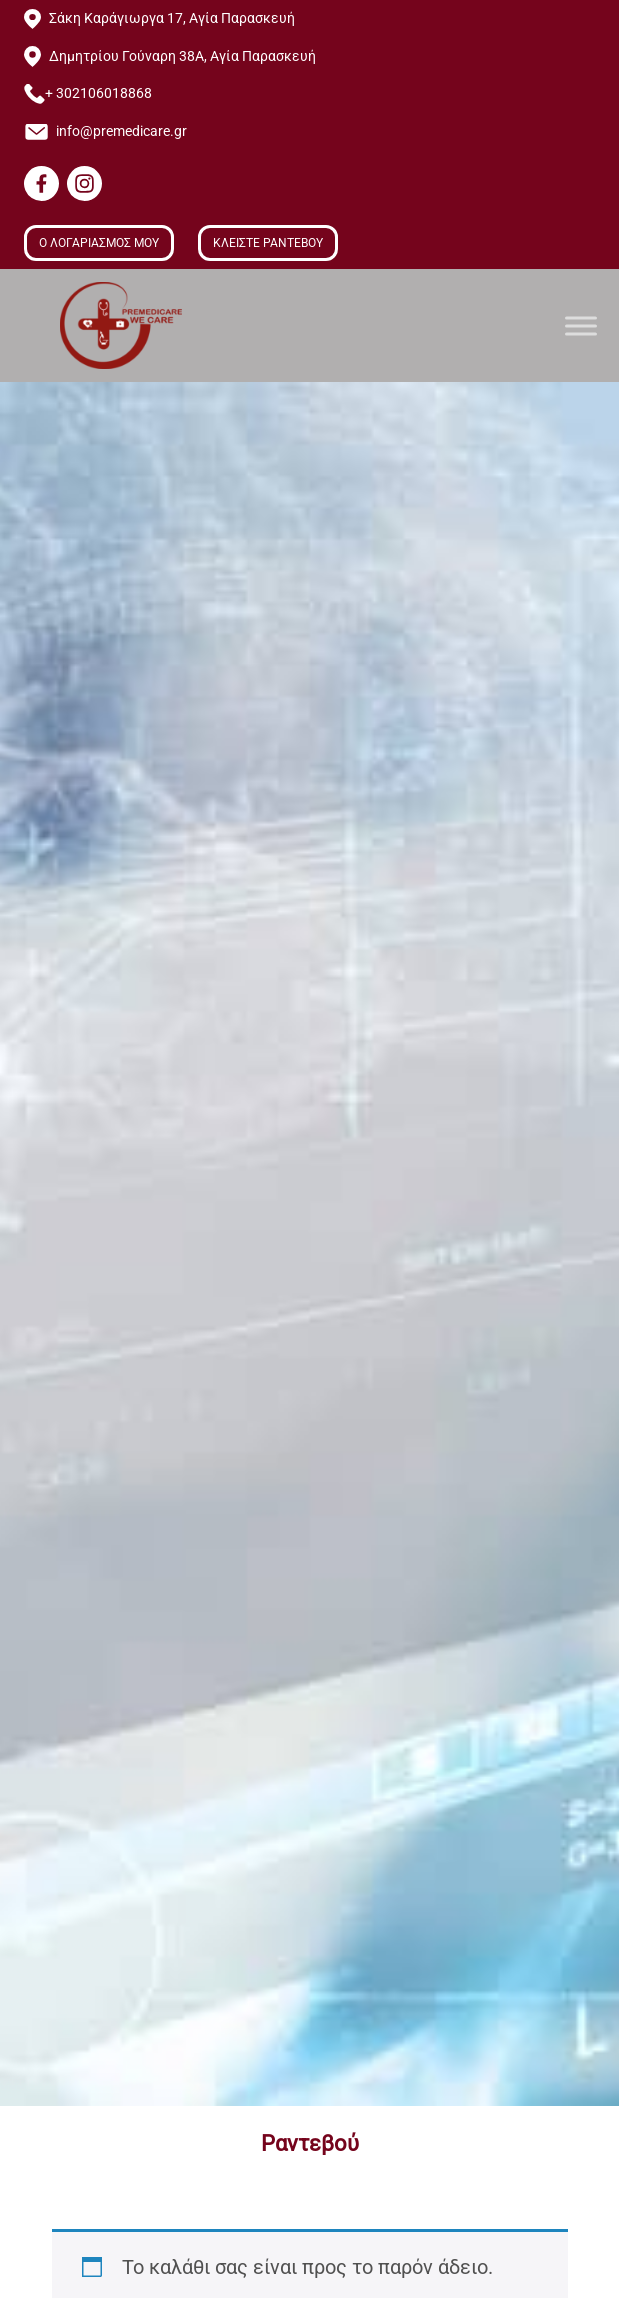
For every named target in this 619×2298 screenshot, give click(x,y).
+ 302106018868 (98, 93)
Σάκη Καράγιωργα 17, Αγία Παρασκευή (172, 18)
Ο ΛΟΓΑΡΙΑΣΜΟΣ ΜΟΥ (99, 243)
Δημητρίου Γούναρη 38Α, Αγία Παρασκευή (182, 56)
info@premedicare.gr (121, 131)
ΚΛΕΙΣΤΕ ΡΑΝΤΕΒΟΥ (268, 243)
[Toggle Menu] (581, 325)
